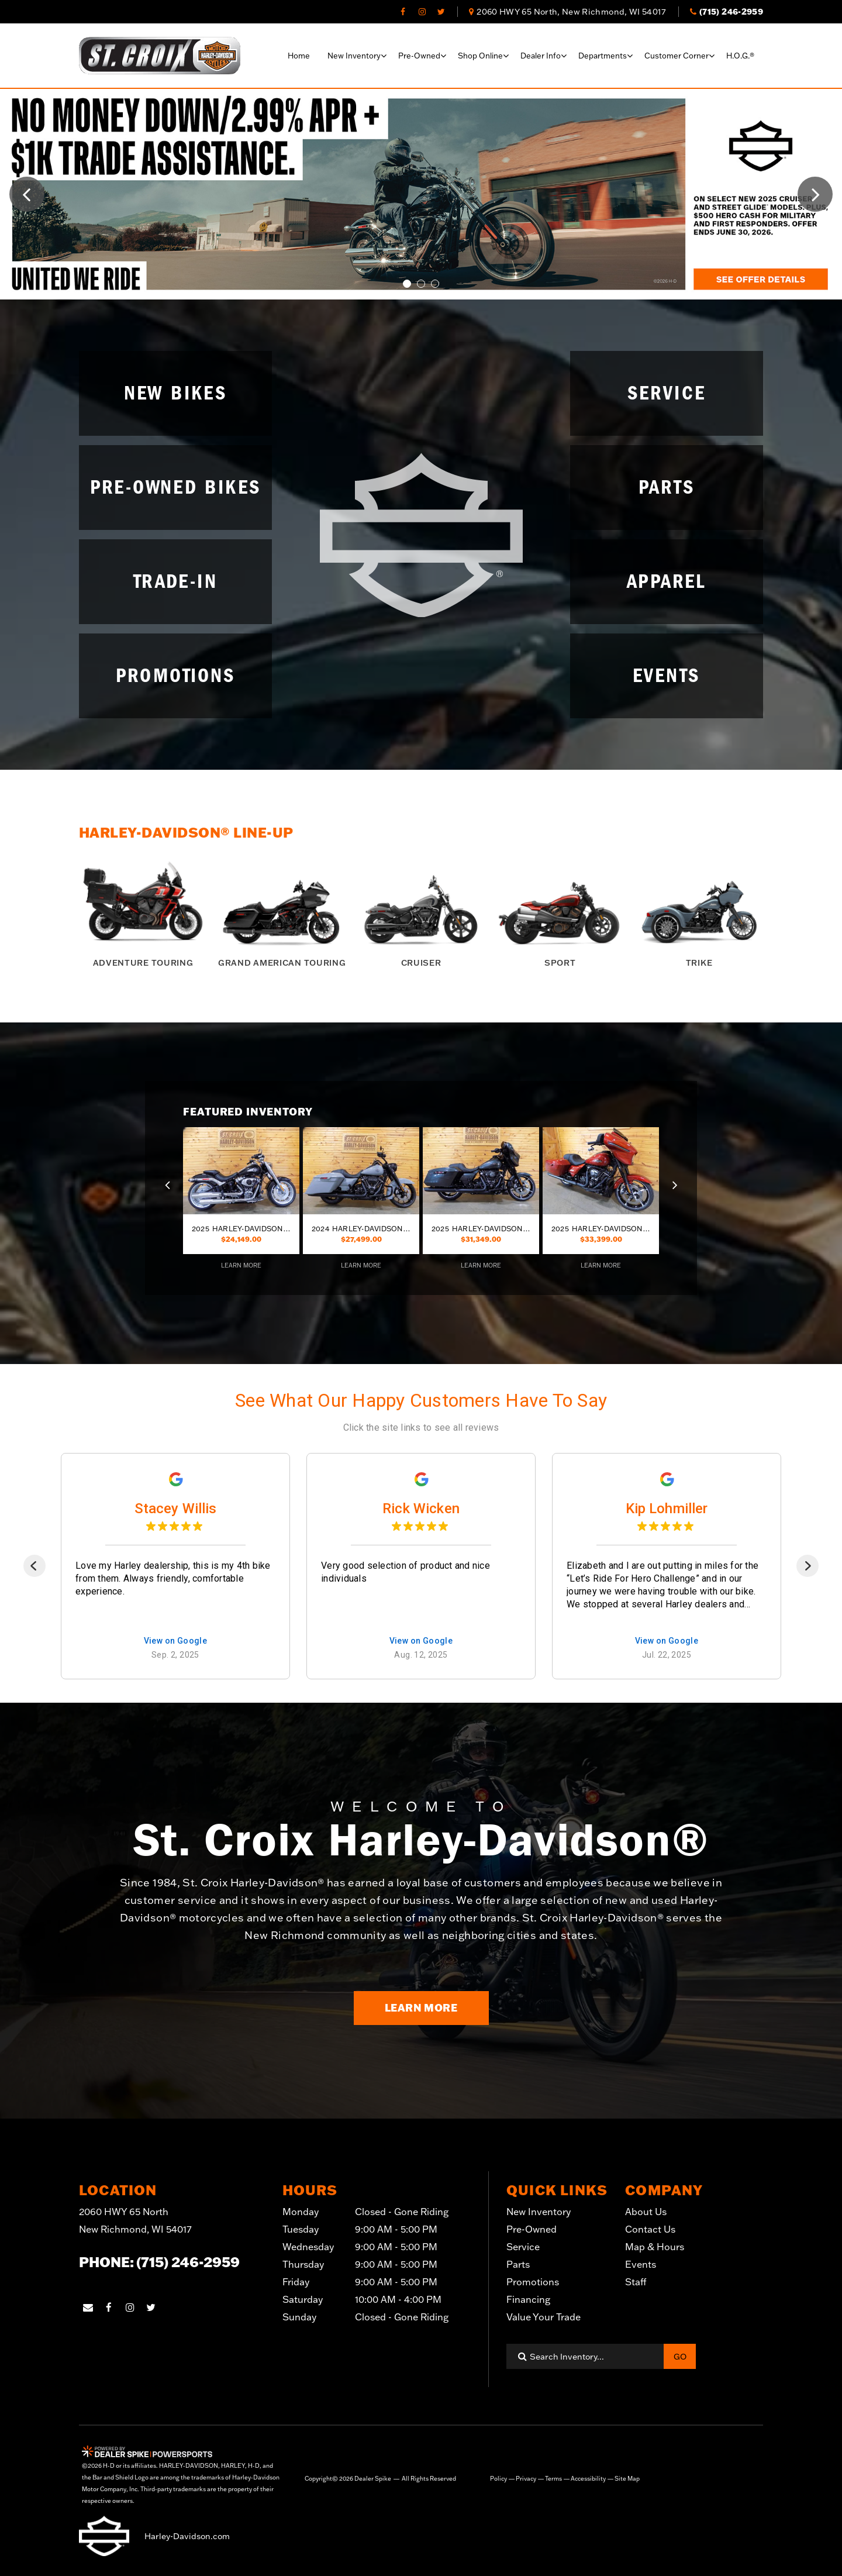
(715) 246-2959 (188, 2262)
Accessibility (588, 2478)
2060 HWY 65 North (135, 2222)
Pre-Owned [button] (419, 55)
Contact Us (650, 2229)
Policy (498, 2478)
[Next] (807, 1566)
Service (523, 2247)
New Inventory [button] (354, 55)
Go (680, 2356)
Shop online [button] (480, 55)
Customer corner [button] (676, 55)
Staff (636, 2282)
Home (299, 55)
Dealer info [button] (540, 55)
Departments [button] (602, 55)
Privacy (526, 2478)
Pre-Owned (531, 2229)
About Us (646, 2211)
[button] (26, 194)
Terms (553, 2478)
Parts (518, 2264)
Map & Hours (654, 2247)
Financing (528, 2299)
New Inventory (538, 2211)
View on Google (176, 1641)
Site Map (627, 2478)
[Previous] (34, 1566)
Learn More (421, 2007)
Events (640, 2264)
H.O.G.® (740, 55)
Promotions (532, 2282)
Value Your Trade (543, 2317)
